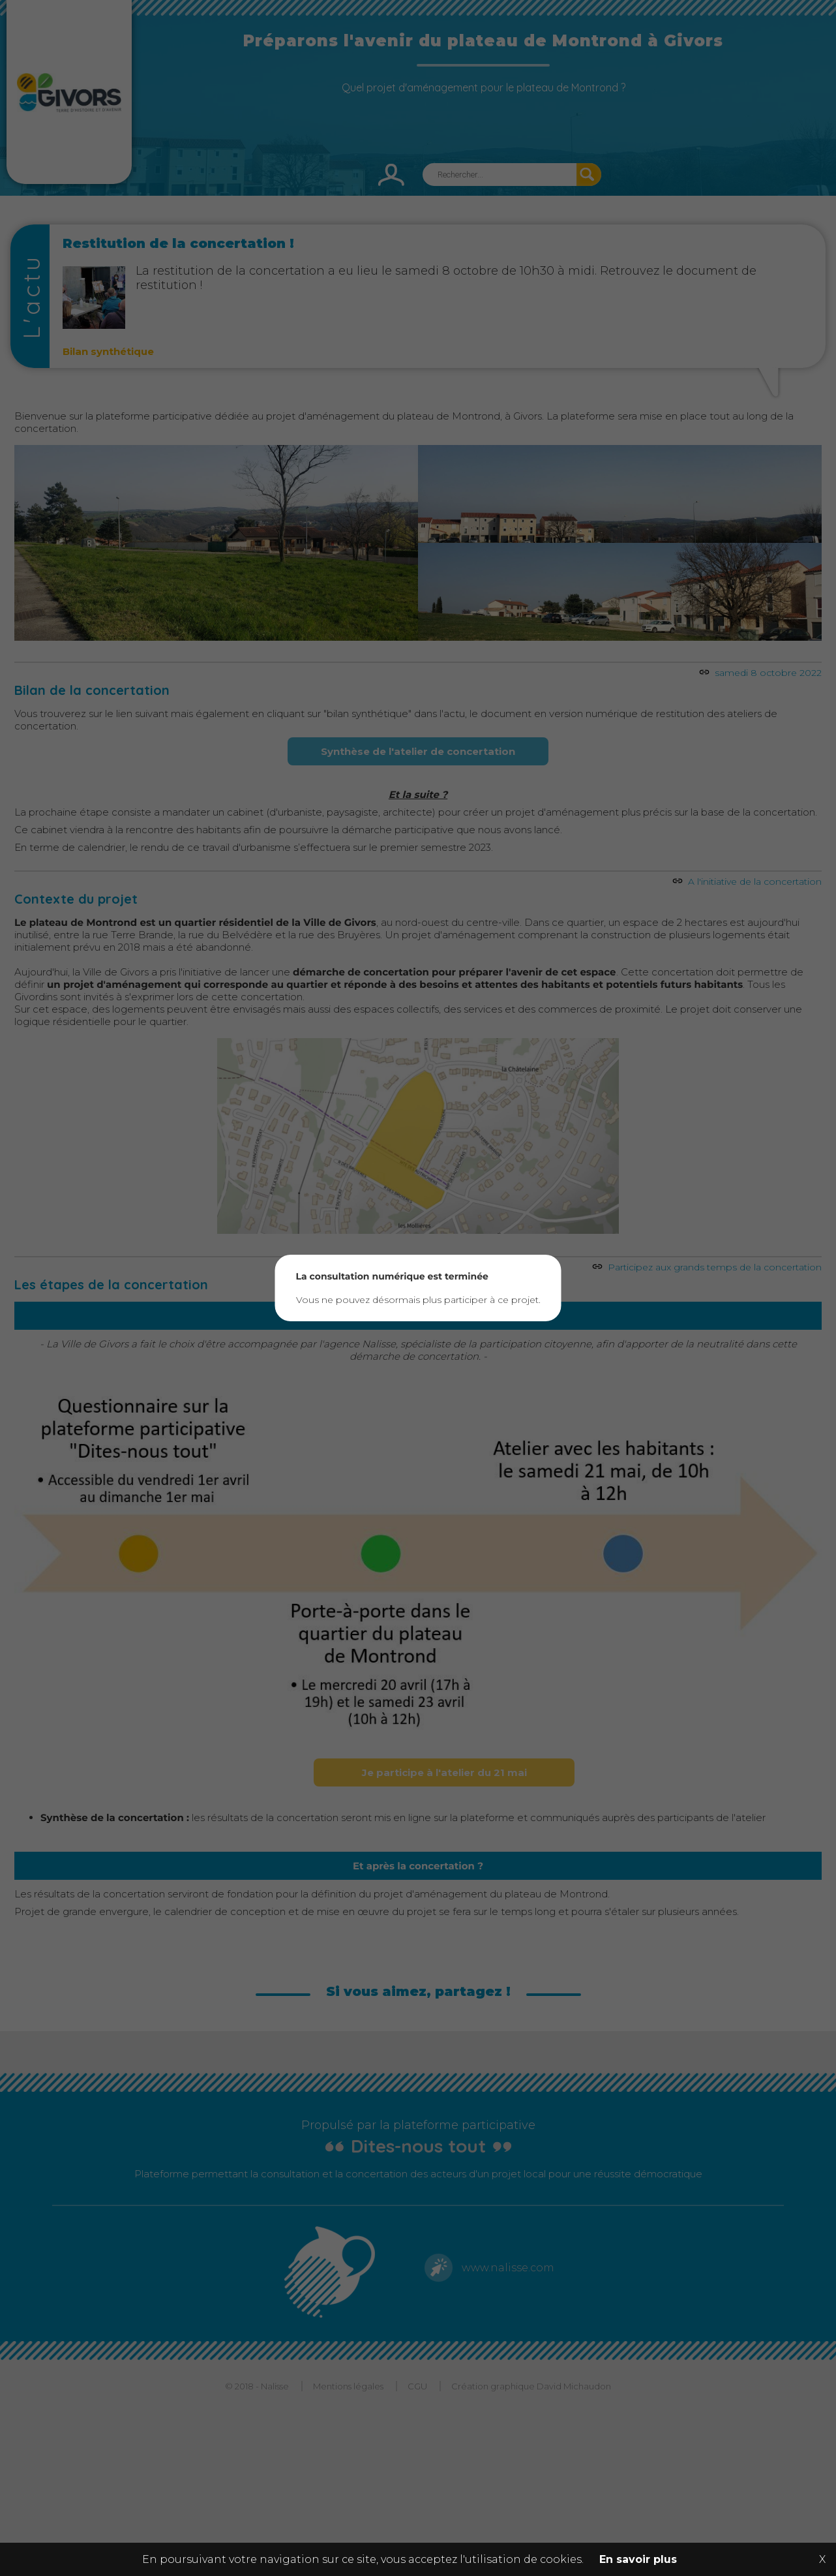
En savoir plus (638, 2559)
